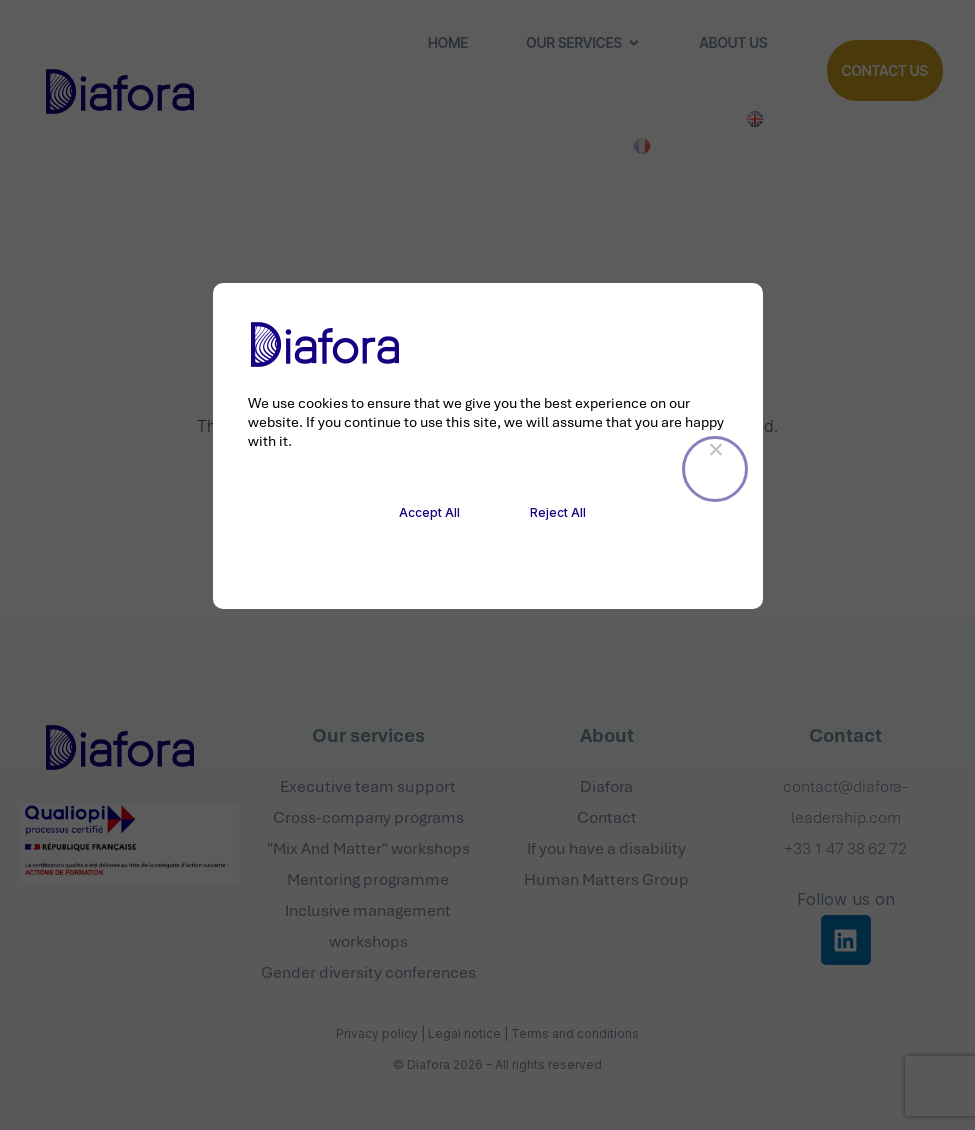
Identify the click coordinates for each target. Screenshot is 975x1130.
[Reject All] (715, 469)
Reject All (558, 512)
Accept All (429, 512)
